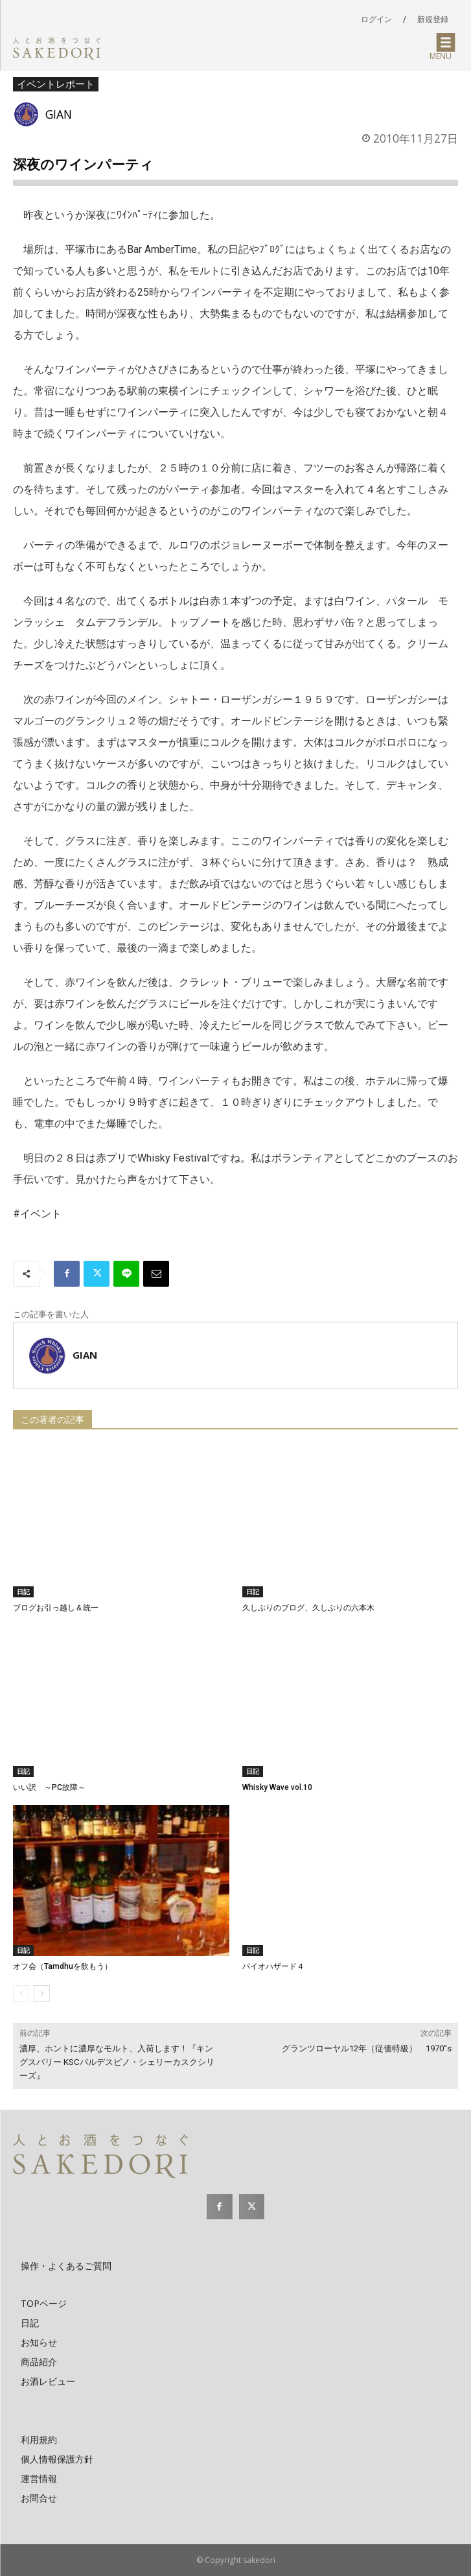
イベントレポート (55, 84)
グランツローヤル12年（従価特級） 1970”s (367, 2048)
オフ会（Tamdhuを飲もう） (62, 1966)
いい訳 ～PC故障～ (49, 1787)
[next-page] (42, 1993)
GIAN (58, 114)
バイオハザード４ (273, 1966)
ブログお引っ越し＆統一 (55, 1607)
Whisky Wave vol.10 (277, 1787)
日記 (23, 1591)
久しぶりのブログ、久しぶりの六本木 (308, 1607)
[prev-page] (21, 1993)
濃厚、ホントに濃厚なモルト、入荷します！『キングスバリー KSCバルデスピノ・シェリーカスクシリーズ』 (116, 2062)
